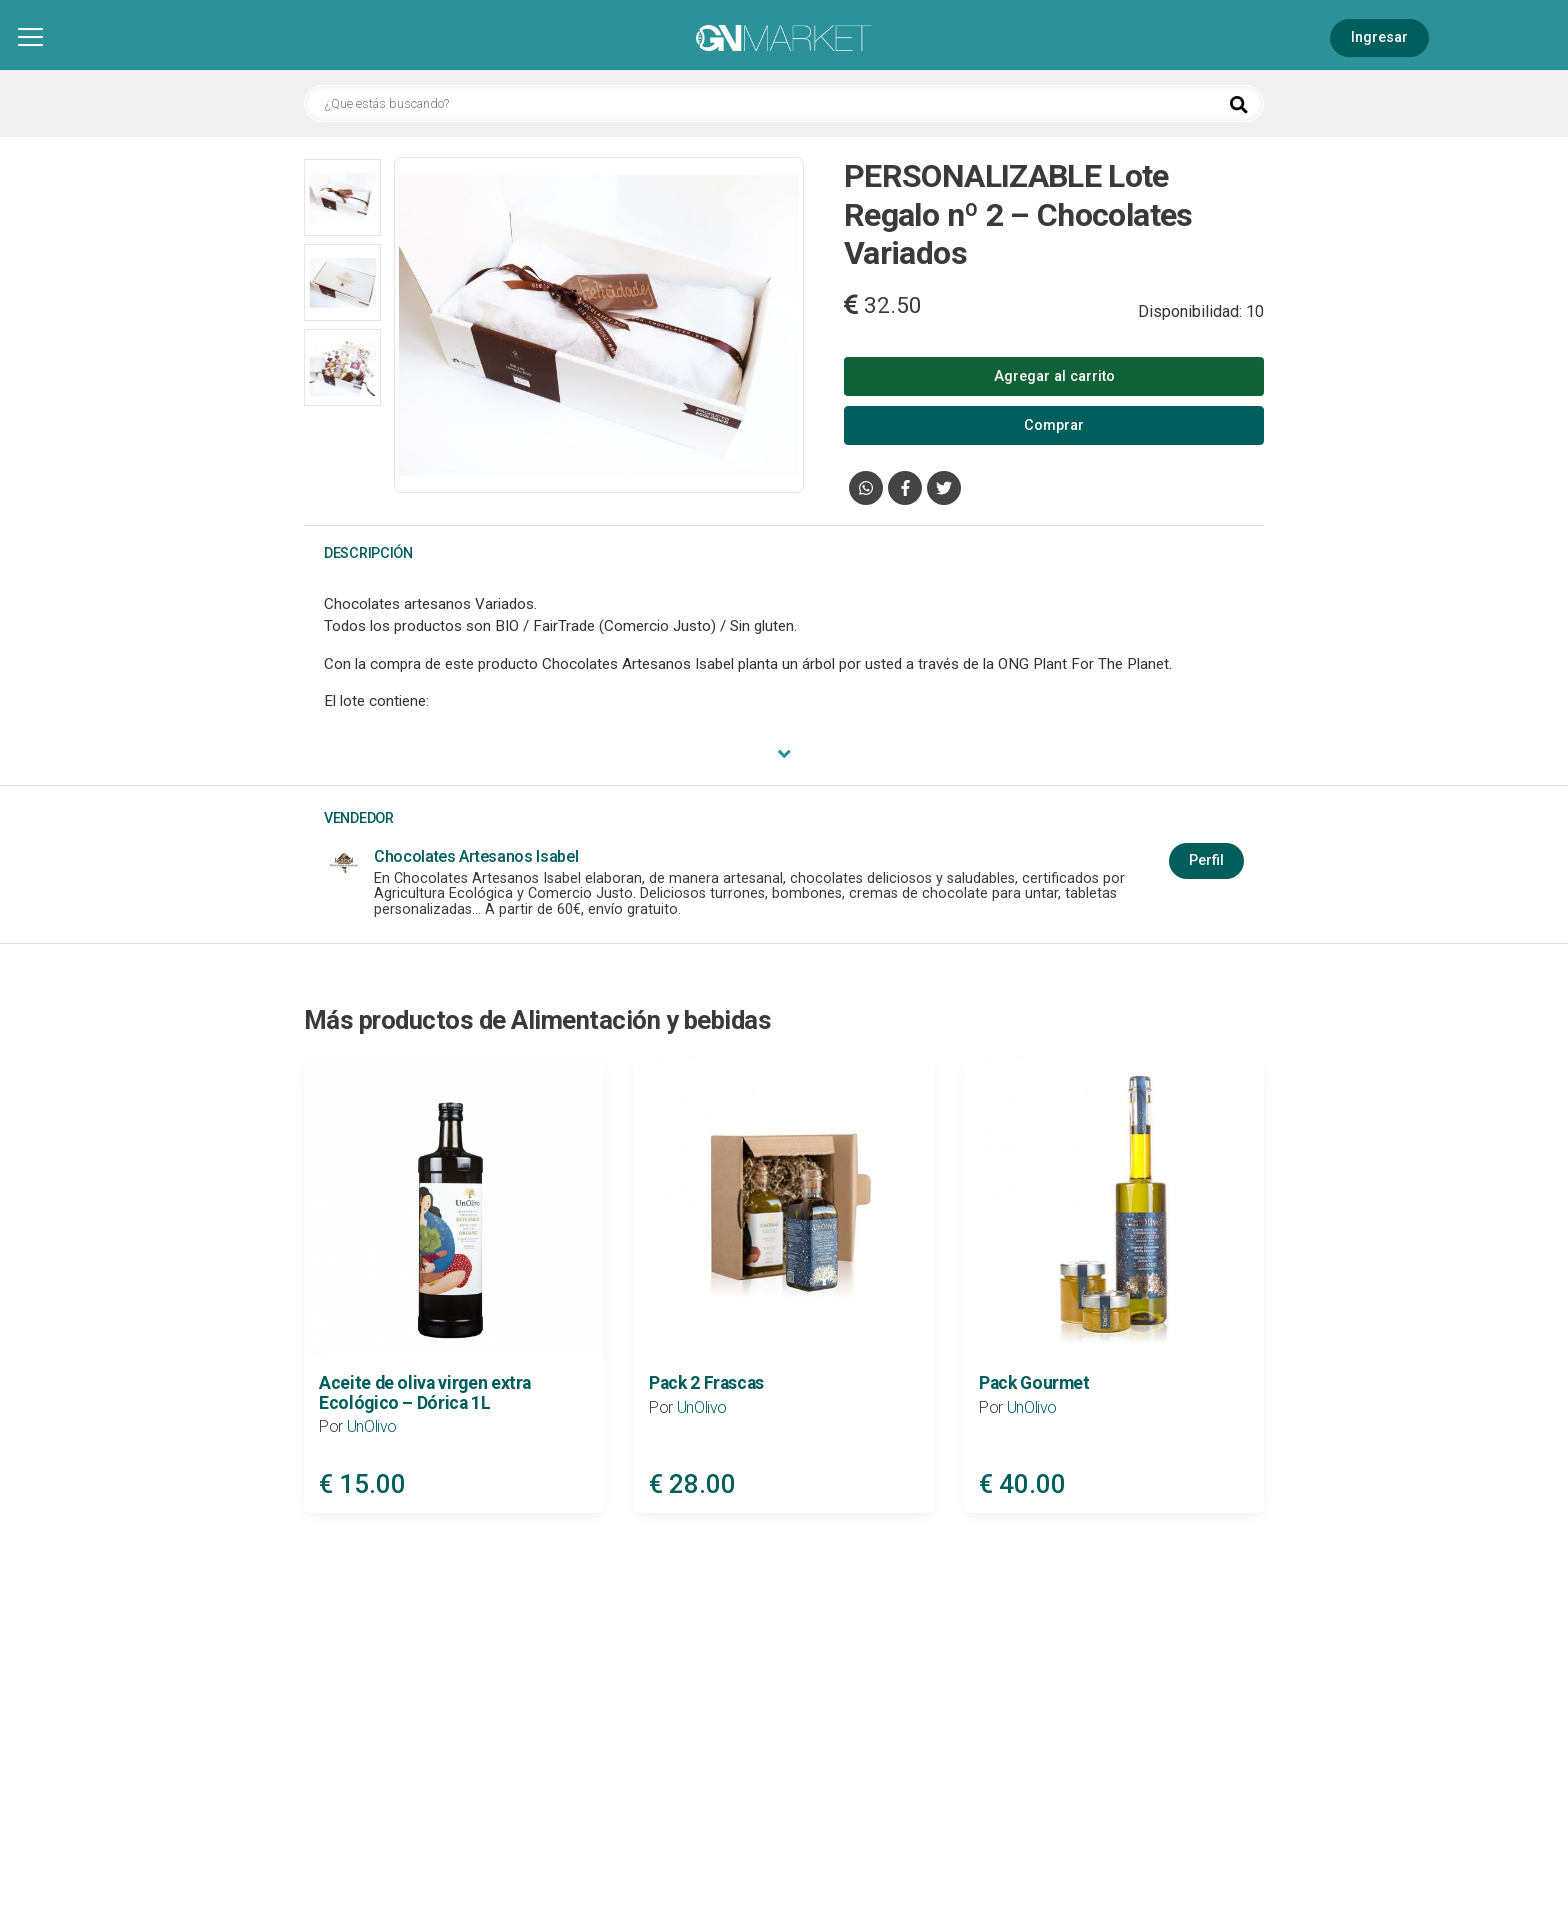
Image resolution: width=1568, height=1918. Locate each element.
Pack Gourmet (1034, 1383)
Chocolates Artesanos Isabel (476, 856)
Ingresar (1379, 37)
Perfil (1206, 860)
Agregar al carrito (1054, 376)
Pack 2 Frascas (706, 1383)
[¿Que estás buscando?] (784, 103)
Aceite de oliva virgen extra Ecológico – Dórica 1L (425, 1392)
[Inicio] (784, 39)
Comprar (1054, 425)
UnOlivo (372, 1426)
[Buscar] (1239, 105)
